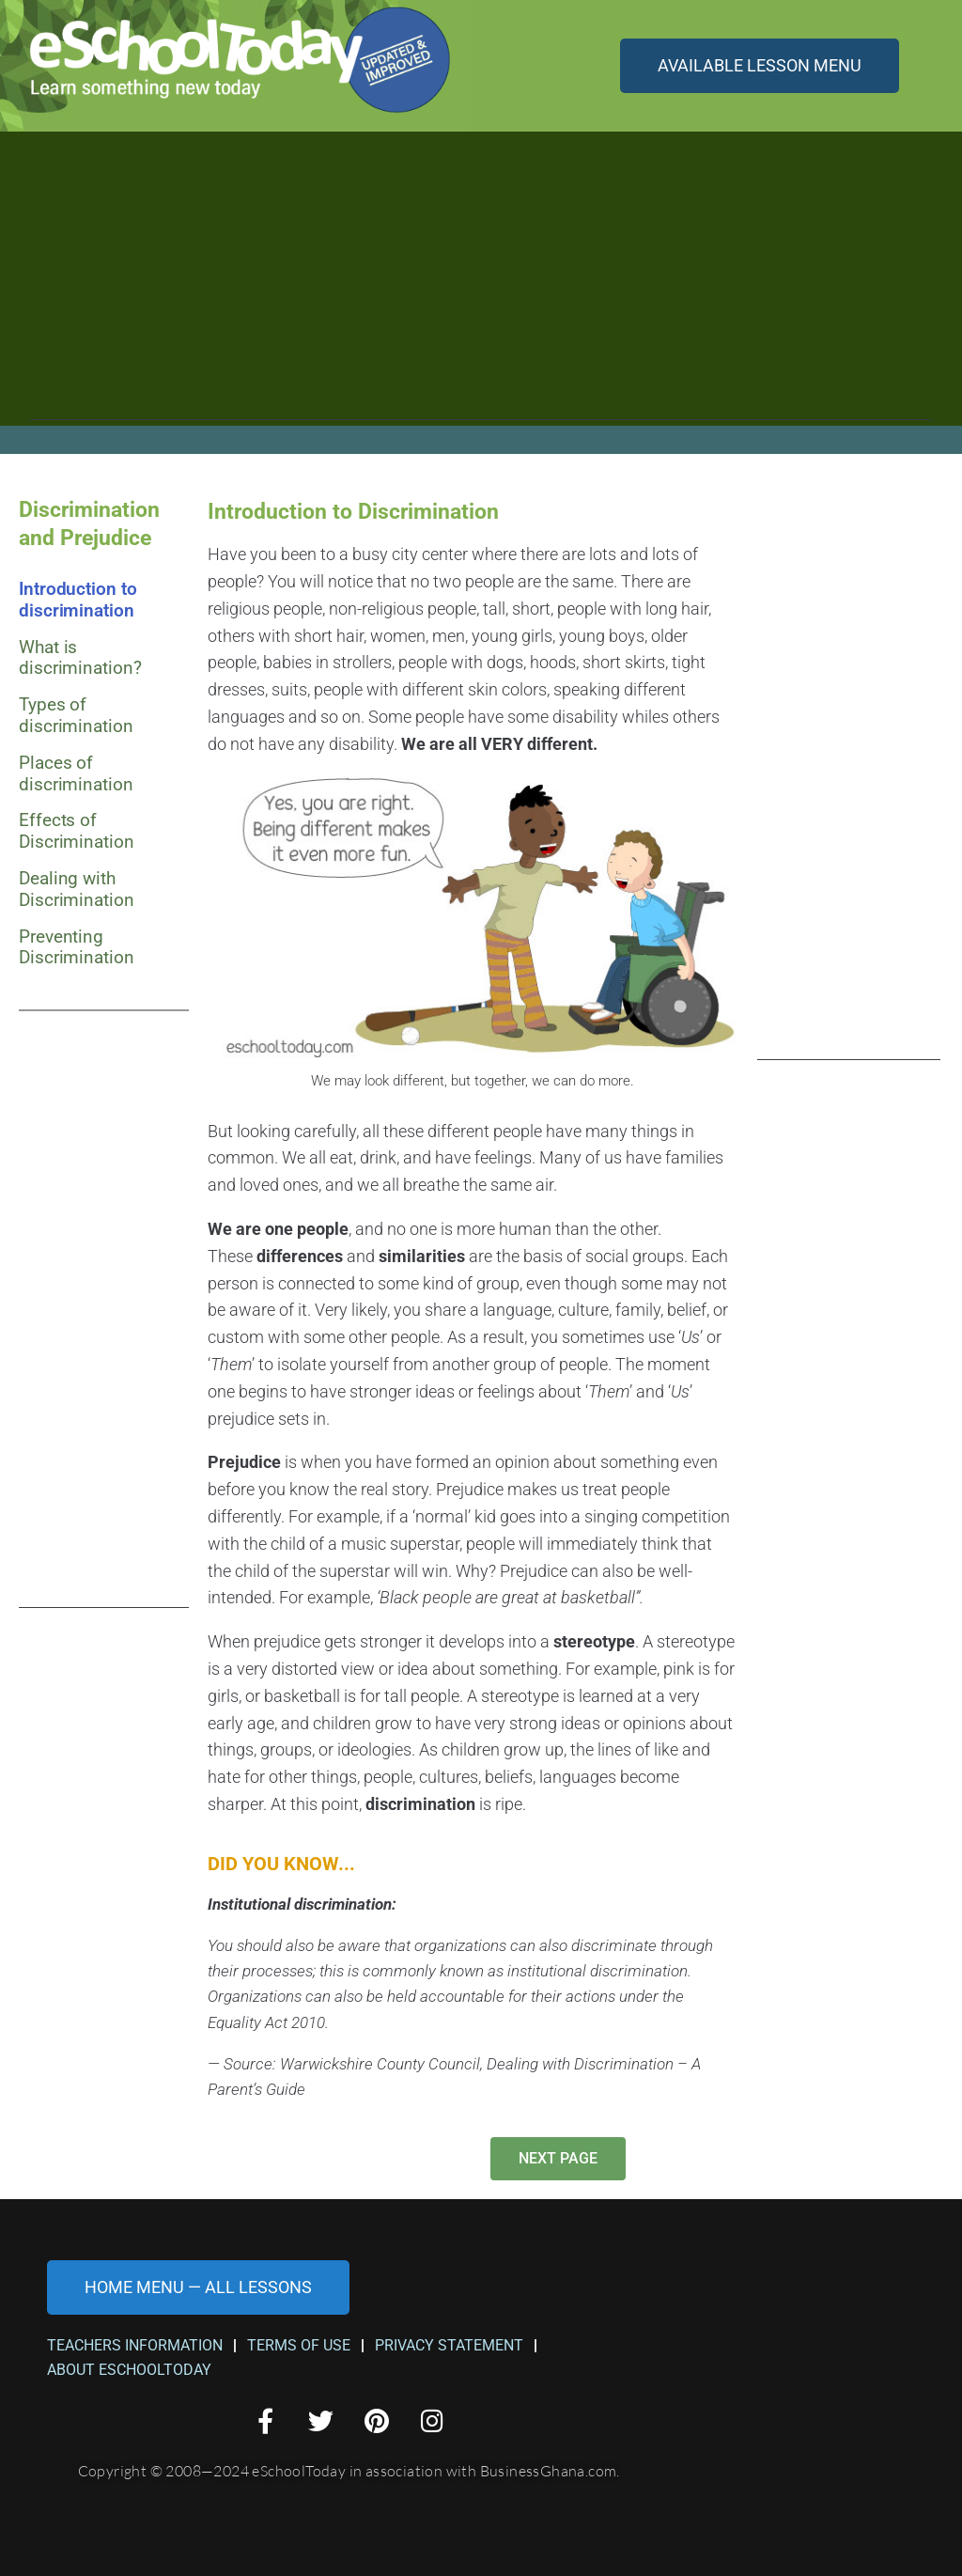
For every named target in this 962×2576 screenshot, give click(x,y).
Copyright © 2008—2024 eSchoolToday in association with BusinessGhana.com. (349, 2470)
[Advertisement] (481, 288)
